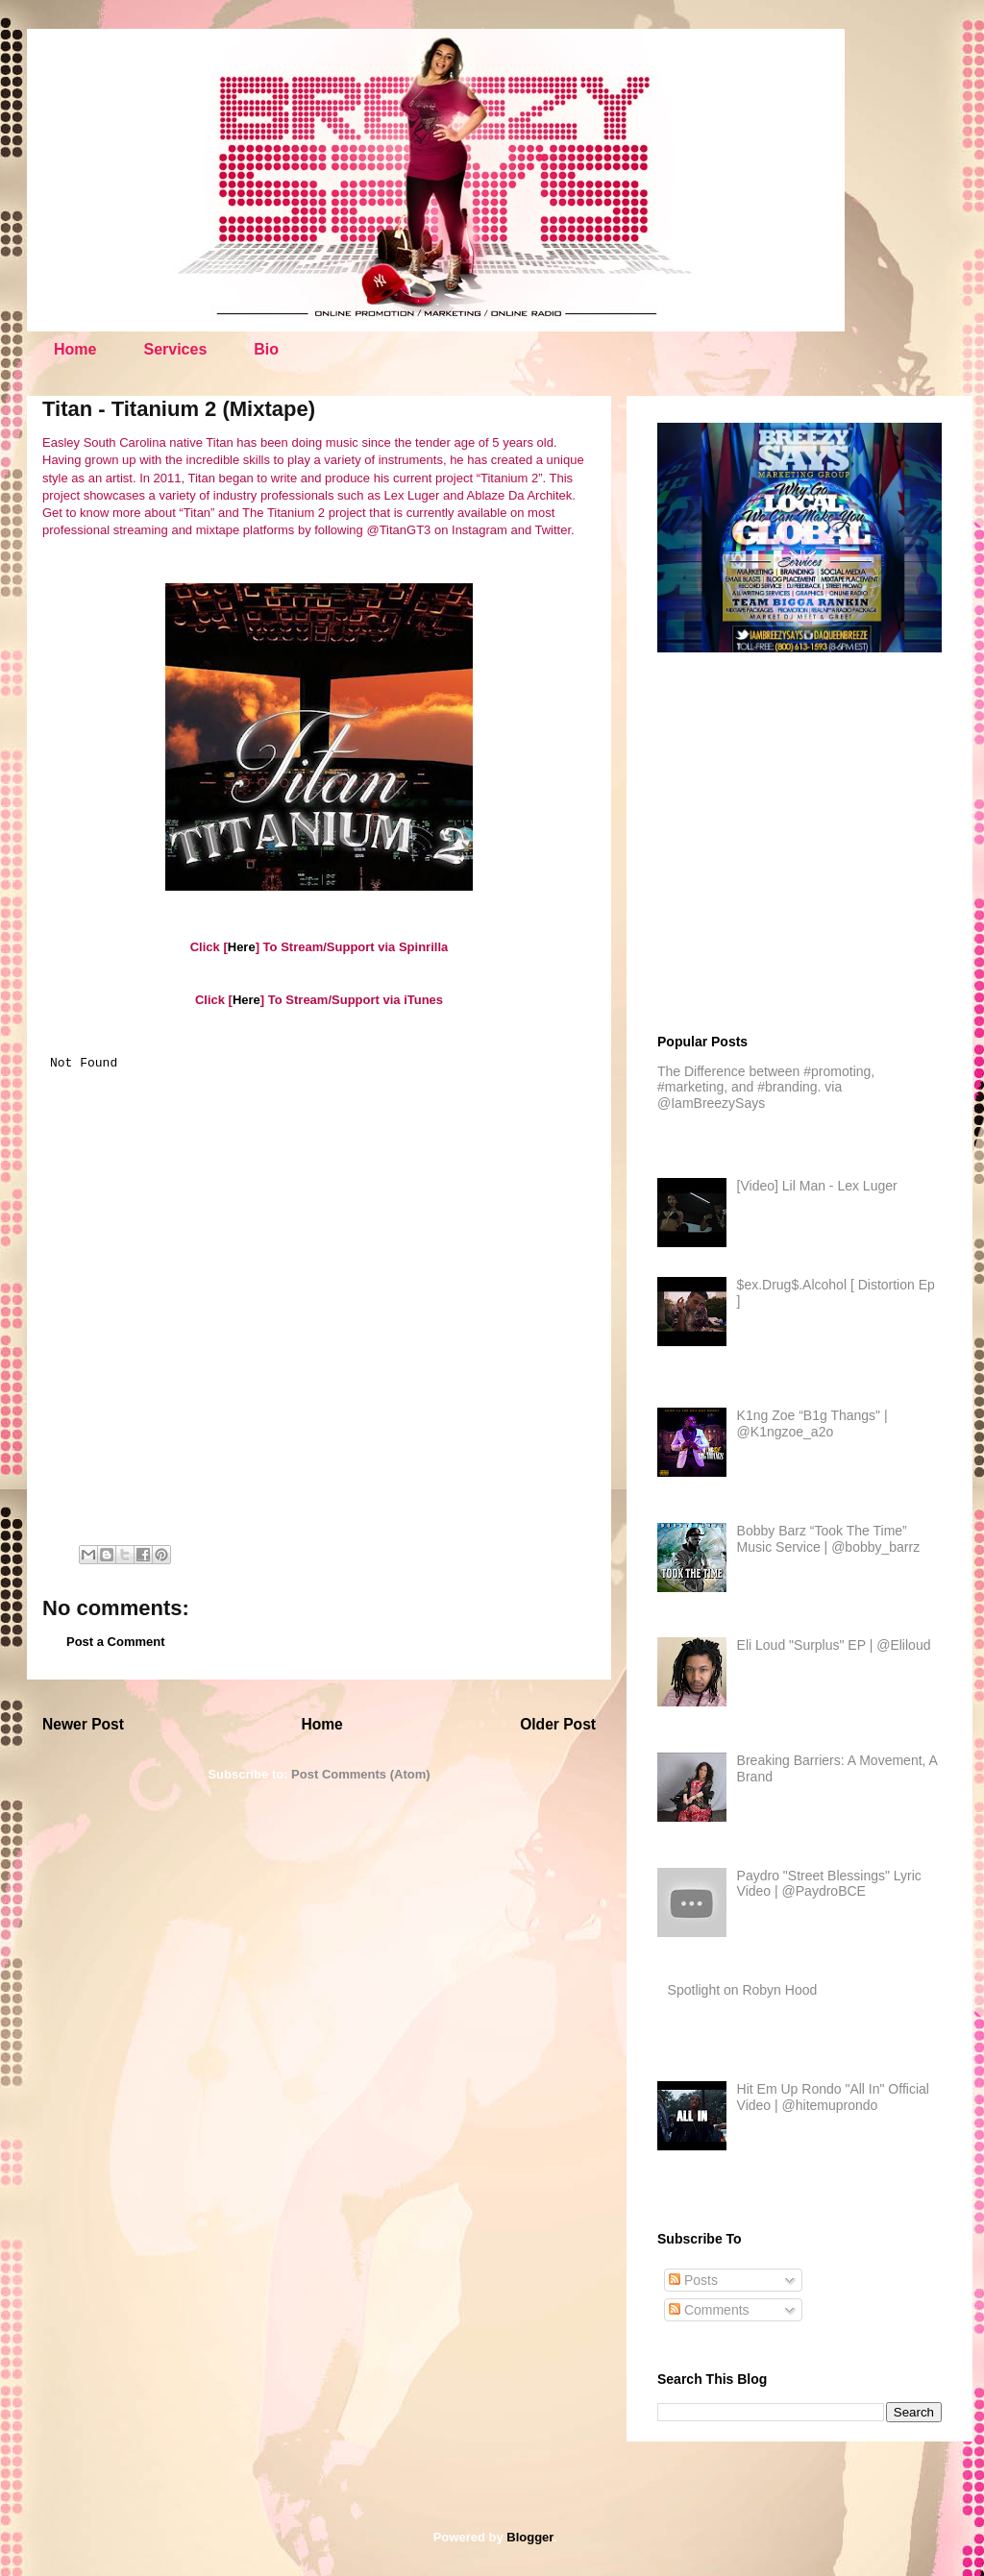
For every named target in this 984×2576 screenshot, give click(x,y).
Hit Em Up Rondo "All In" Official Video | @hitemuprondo (833, 2097)
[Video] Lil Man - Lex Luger (817, 1185)
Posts (693, 2280)
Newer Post (83, 1724)
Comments (709, 2310)
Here (242, 947)
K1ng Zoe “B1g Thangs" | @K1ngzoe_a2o (812, 1423)
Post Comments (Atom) (360, 1774)
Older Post (558, 1724)
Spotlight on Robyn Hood (743, 1990)
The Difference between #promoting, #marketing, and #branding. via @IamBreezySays (765, 1088)
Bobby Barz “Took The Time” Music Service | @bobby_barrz (829, 1539)
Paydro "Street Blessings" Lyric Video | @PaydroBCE (829, 1884)
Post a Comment (115, 1641)
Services (175, 349)
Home (75, 349)
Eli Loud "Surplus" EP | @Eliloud (834, 1645)
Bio (266, 349)
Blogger (529, 2537)
